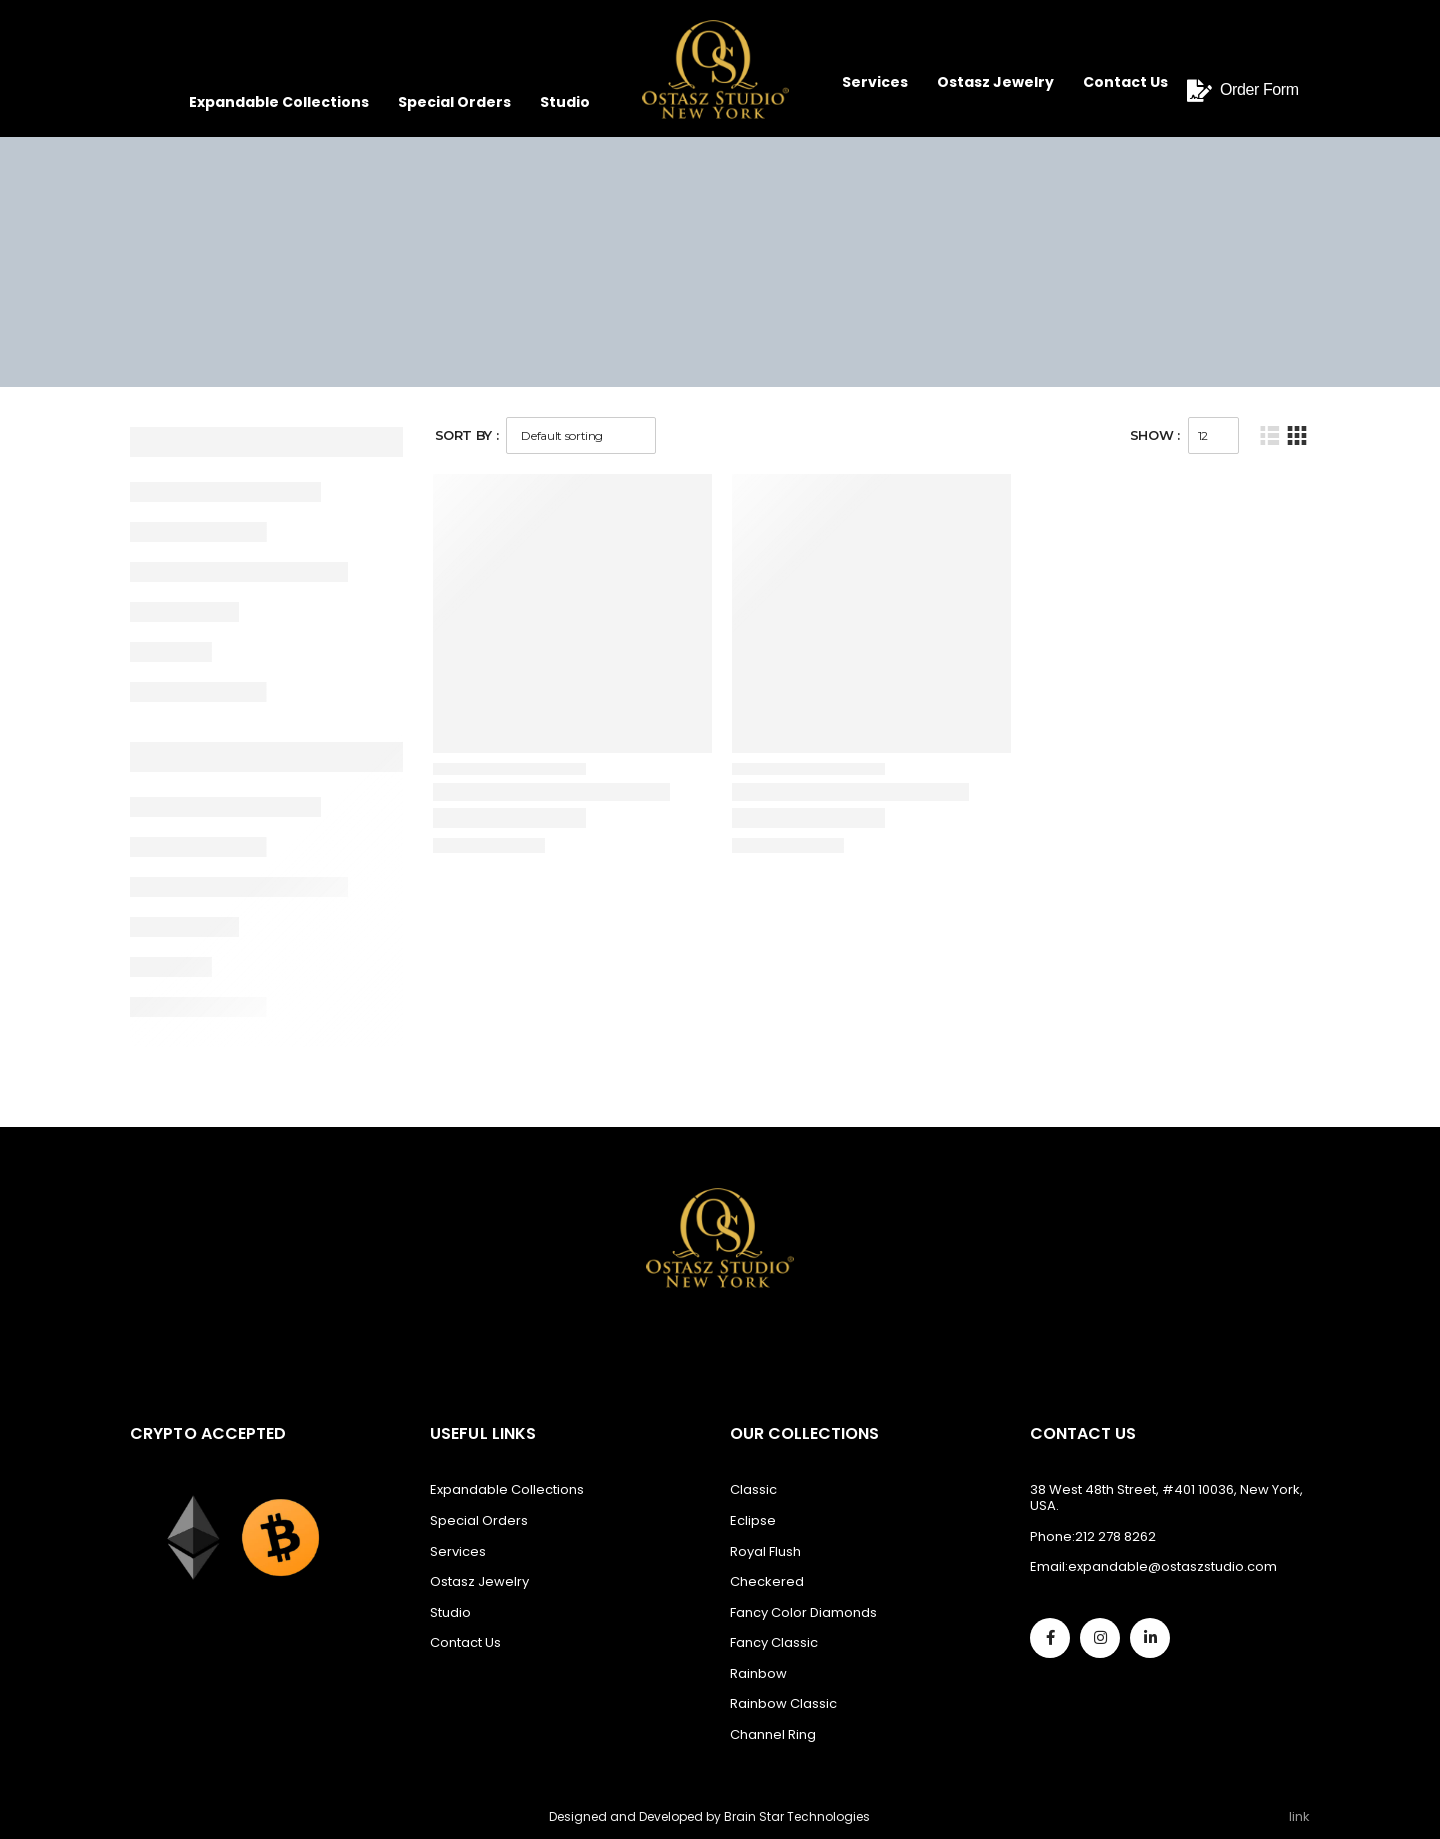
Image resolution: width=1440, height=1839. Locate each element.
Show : (1155, 435)
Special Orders (454, 102)
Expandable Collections (279, 102)
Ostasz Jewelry (995, 82)
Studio (565, 102)
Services (875, 82)
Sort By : (467, 435)
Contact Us (1125, 82)
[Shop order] (581, 435)
